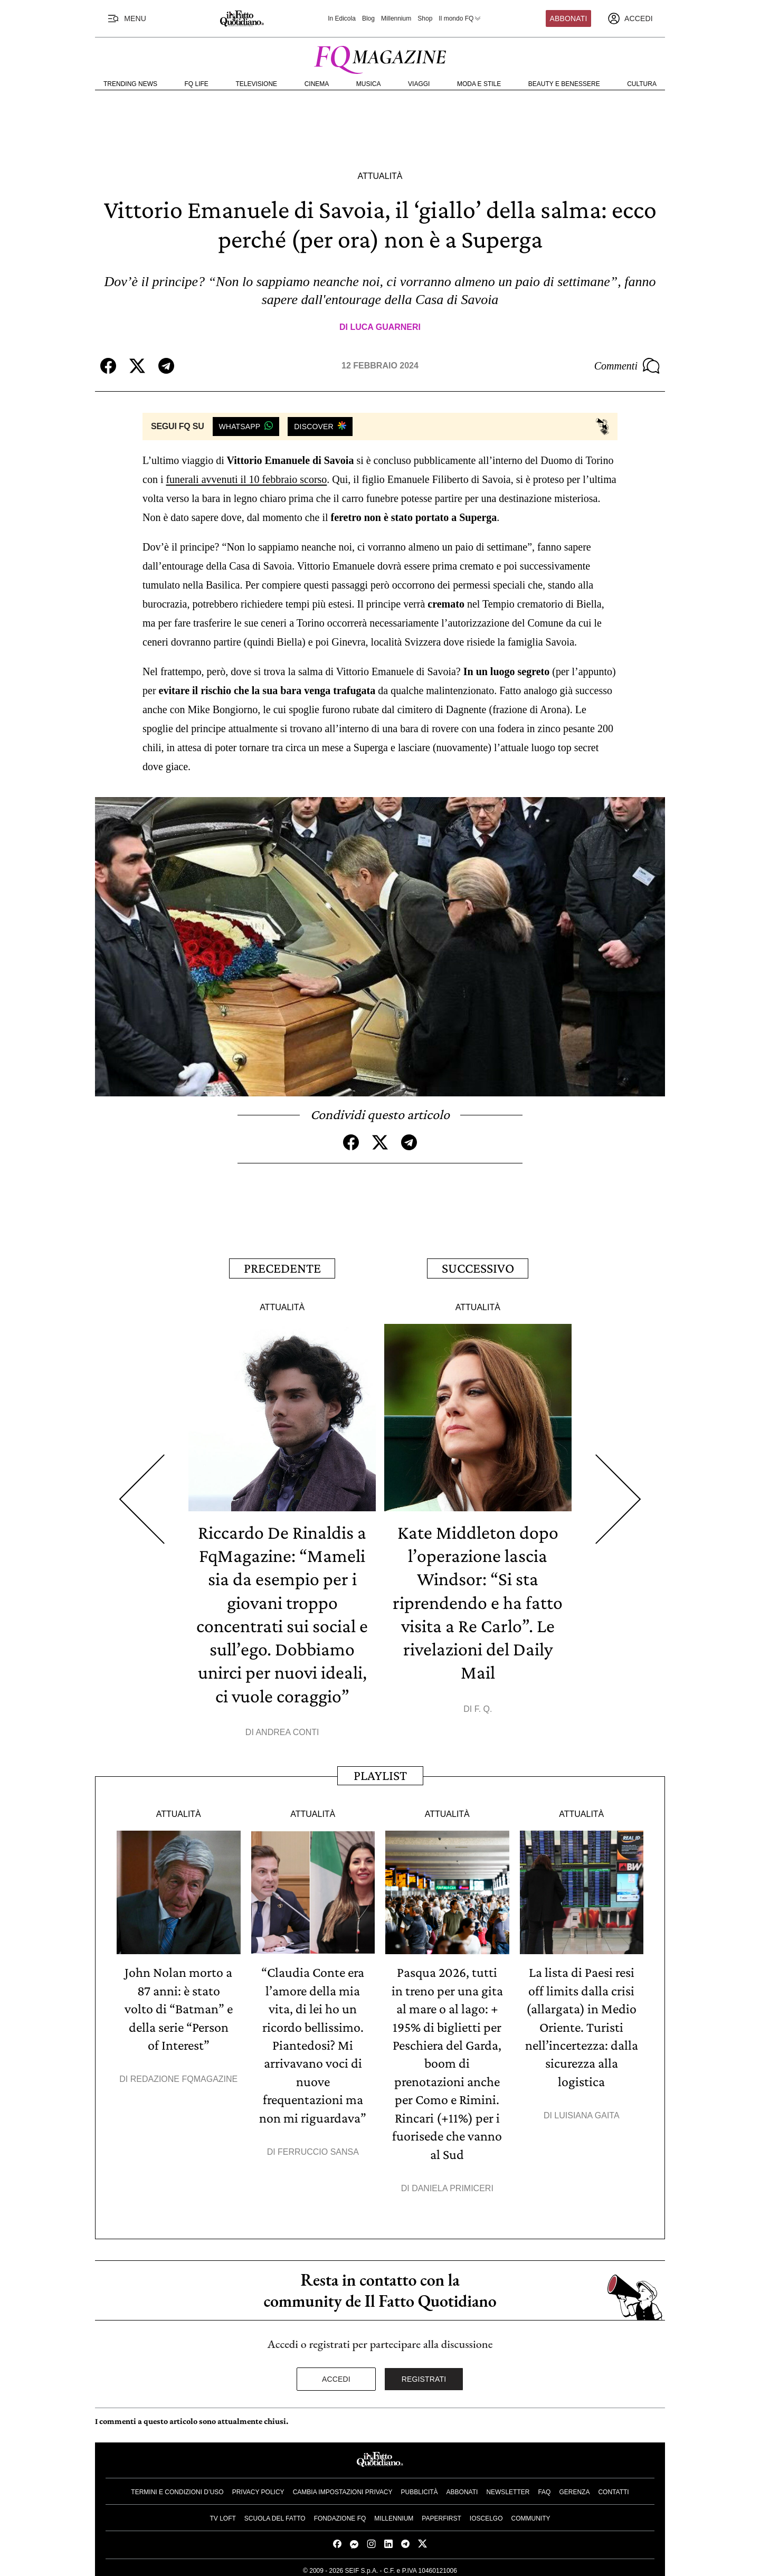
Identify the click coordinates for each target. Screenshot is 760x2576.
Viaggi (419, 84)
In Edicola (342, 18)
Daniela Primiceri (452, 2183)
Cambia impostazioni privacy (343, 2487)
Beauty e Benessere (564, 84)
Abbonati (568, 18)
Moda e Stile (479, 84)
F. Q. (483, 1706)
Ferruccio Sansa (318, 2147)
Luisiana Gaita (586, 2111)
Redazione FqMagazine (184, 2075)
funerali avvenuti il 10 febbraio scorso (246, 479)
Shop (424, 18)
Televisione (256, 84)
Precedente (282, 1267)
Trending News (130, 84)
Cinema (317, 84)
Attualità (379, 176)
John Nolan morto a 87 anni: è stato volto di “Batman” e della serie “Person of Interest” (179, 2006)
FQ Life (196, 84)
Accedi (336, 2374)
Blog (368, 18)
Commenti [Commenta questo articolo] (627, 366)
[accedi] (630, 18)
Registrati (424, 2374)
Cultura (642, 84)
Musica (368, 84)
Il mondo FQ (460, 18)
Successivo (478, 1267)
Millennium (396, 18)
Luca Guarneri (385, 327)
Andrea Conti (287, 1729)
